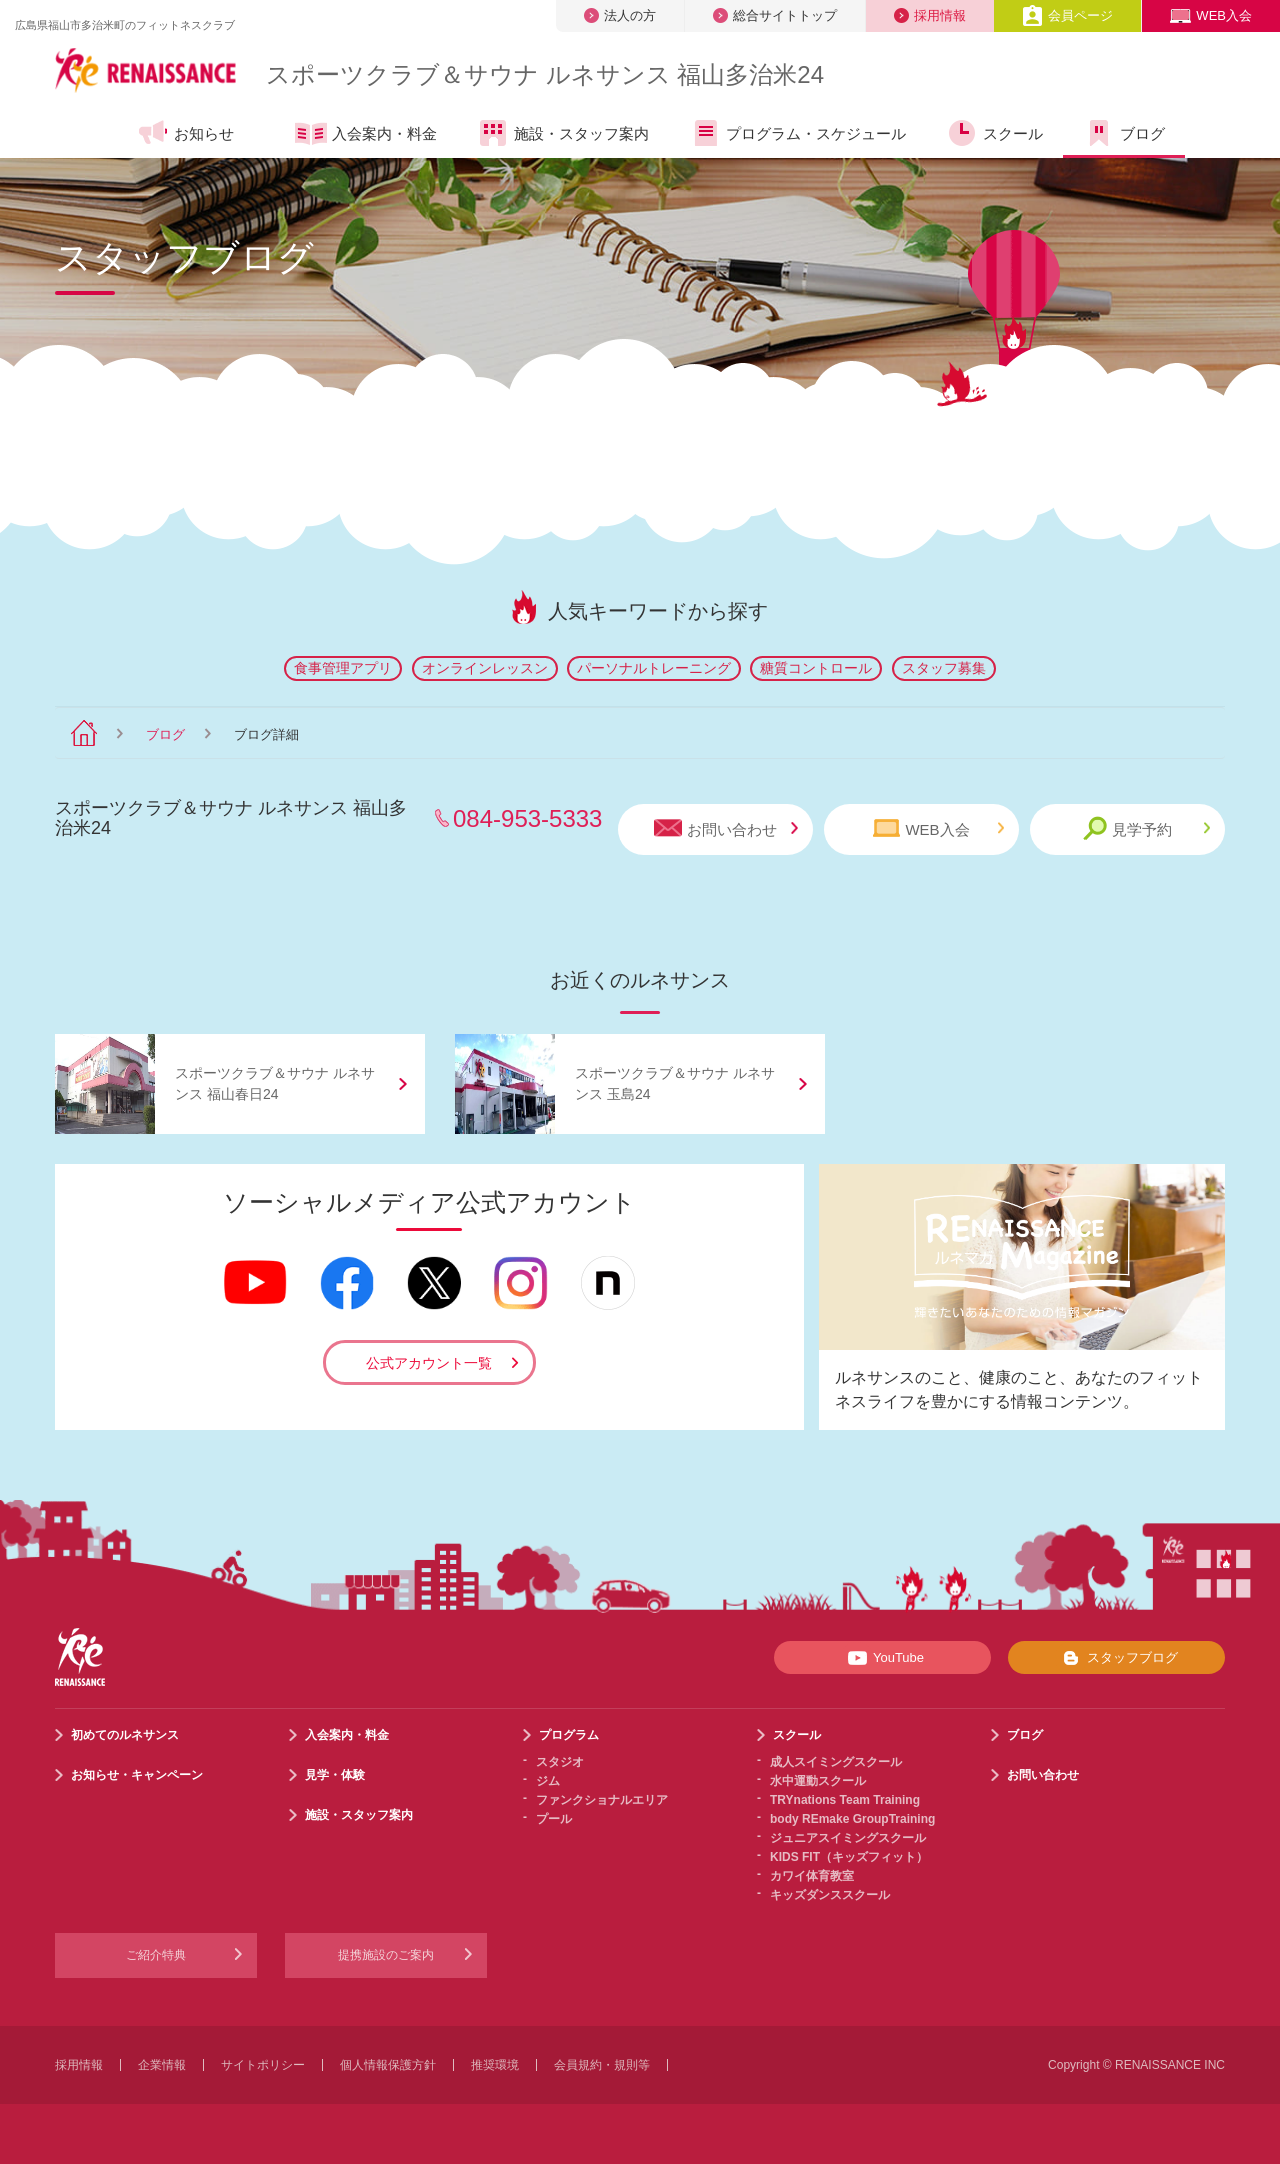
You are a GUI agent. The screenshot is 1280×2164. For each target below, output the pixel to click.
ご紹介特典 (156, 1955)
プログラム (569, 1735)
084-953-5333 (527, 818)
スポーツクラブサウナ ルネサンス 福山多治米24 (545, 74)
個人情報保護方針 (388, 2065)
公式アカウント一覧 (429, 1363)
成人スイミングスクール (836, 1762)
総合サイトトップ (775, 15)
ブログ (1124, 133)
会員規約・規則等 (602, 2065)
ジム (548, 1781)
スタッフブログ (1116, 1658)
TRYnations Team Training (845, 1800)
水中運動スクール (818, 1781)
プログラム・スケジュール (797, 133)
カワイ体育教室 (812, 1876)
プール (554, 1819)
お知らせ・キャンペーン (137, 1775)
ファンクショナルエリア (602, 1800)
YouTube (882, 1658)
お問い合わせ (726, 828)
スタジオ (560, 1762)
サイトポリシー (263, 2065)
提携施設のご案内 (386, 1955)
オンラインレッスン (485, 668)
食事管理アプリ (343, 668)
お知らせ (185, 133)
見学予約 (1146, 828)
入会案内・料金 (366, 135)
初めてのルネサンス (125, 1735)
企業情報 (162, 2065)
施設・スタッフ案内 (563, 133)
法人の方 (620, 15)
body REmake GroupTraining (852, 1819)
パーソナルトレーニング (654, 668)
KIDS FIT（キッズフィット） (849, 1857)
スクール (994, 133)
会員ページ (1067, 15)
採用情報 (930, 15)
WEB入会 (1211, 15)
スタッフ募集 (944, 668)
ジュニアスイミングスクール (848, 1838)
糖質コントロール (816, 668)
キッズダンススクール (830, 1895)
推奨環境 (495, 2065)
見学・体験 (335, 1775)
